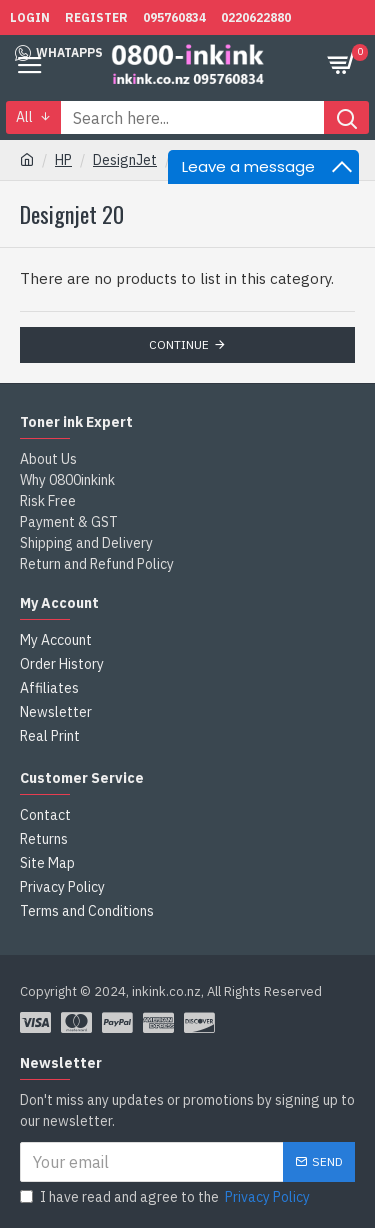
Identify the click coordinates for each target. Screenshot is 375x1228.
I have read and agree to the (166, 1197)
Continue (179, 344)
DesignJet (125, 160)
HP (63, 160)
